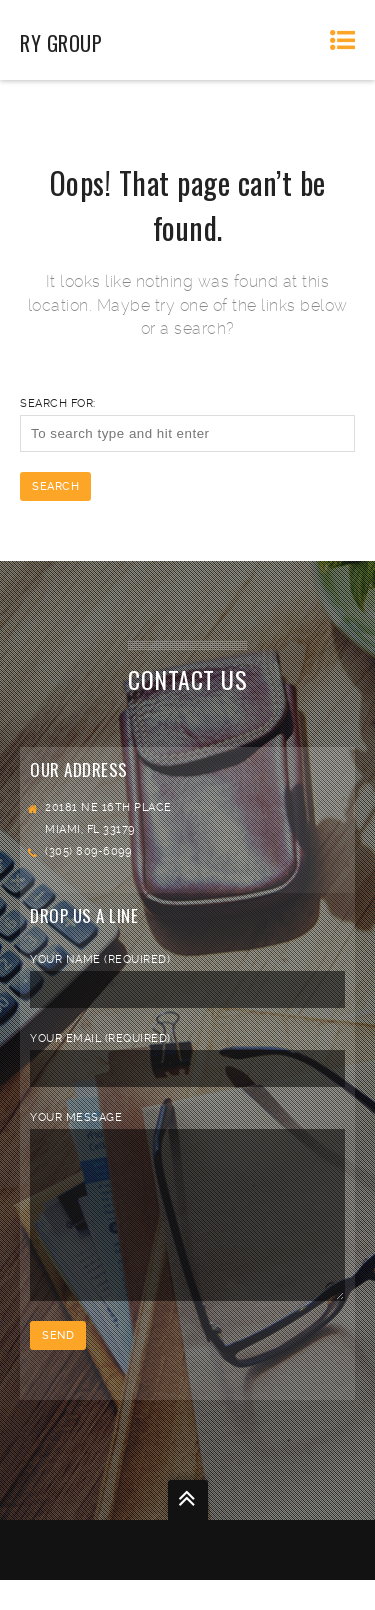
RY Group (61, 43)
